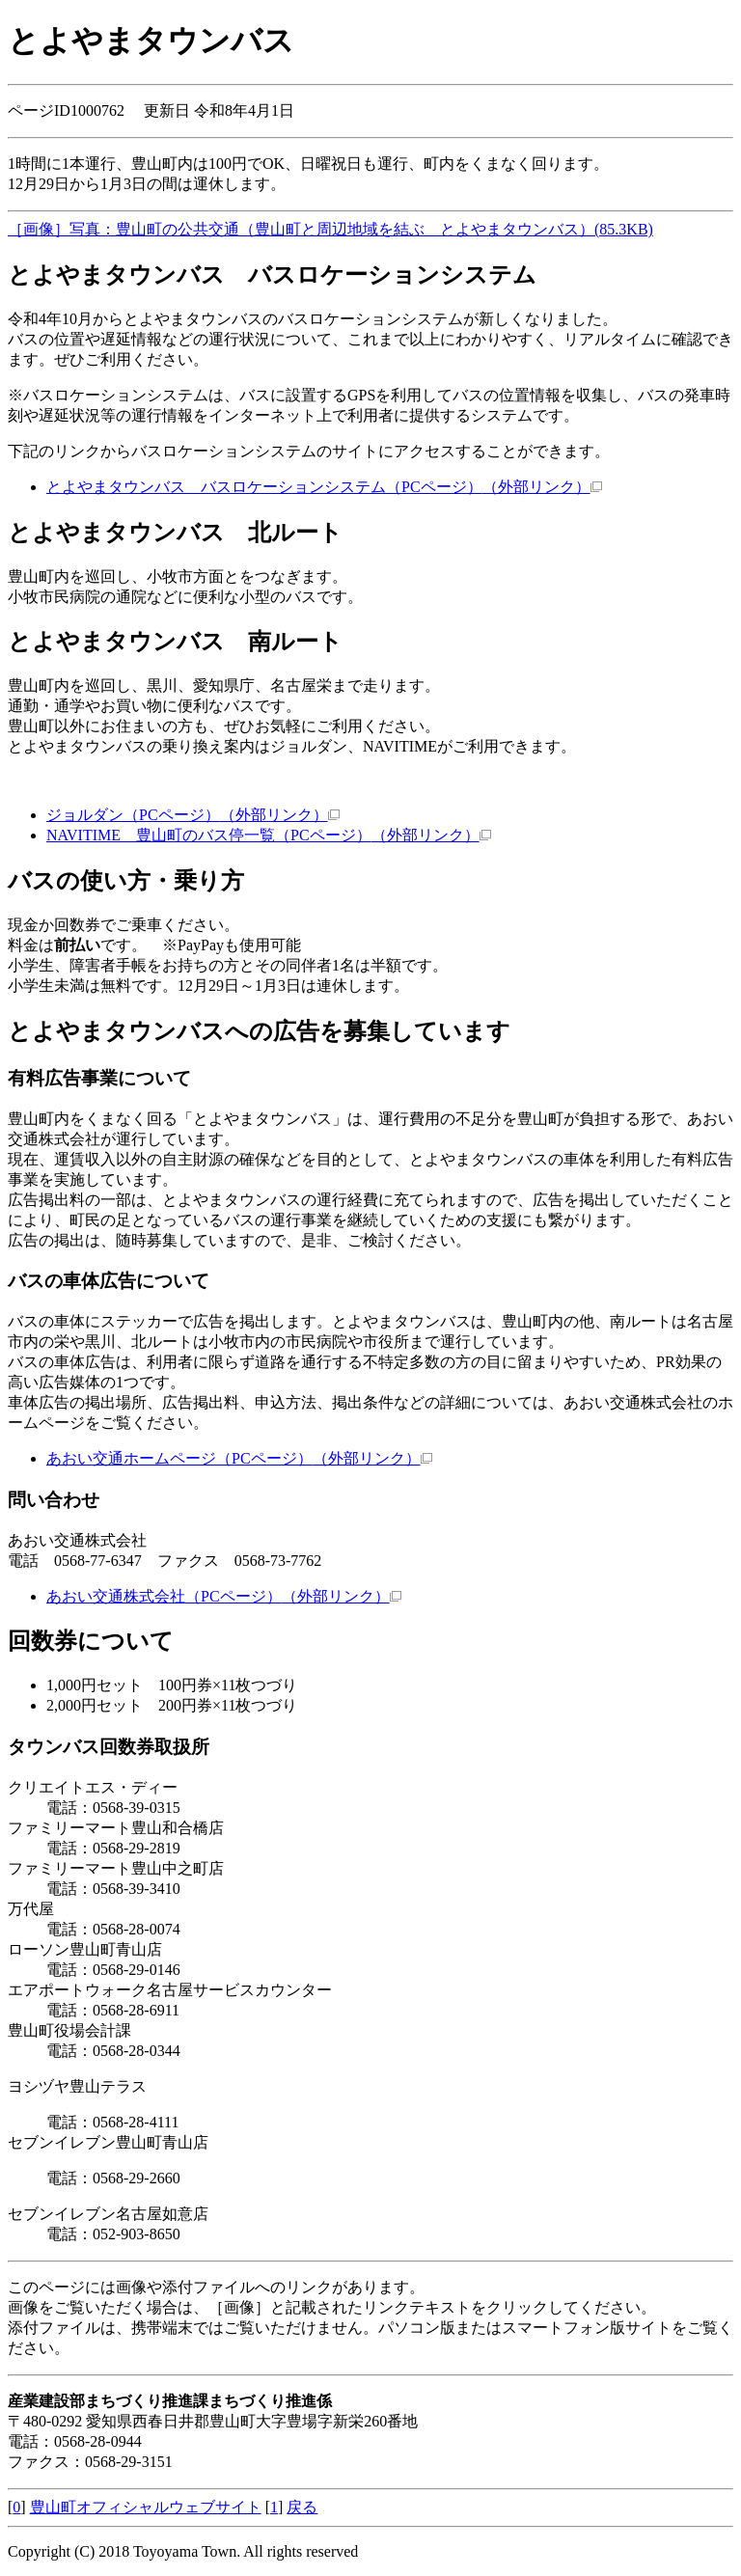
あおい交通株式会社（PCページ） (223, 1596)
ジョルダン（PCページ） (193, 815)
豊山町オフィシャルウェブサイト (145, 2507)
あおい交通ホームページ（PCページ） (239, 1458)
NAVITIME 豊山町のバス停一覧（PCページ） (268, 835)
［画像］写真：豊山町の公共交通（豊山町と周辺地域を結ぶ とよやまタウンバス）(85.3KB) (330, 229)
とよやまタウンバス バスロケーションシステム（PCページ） (324, 487)
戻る (302, 2507)
